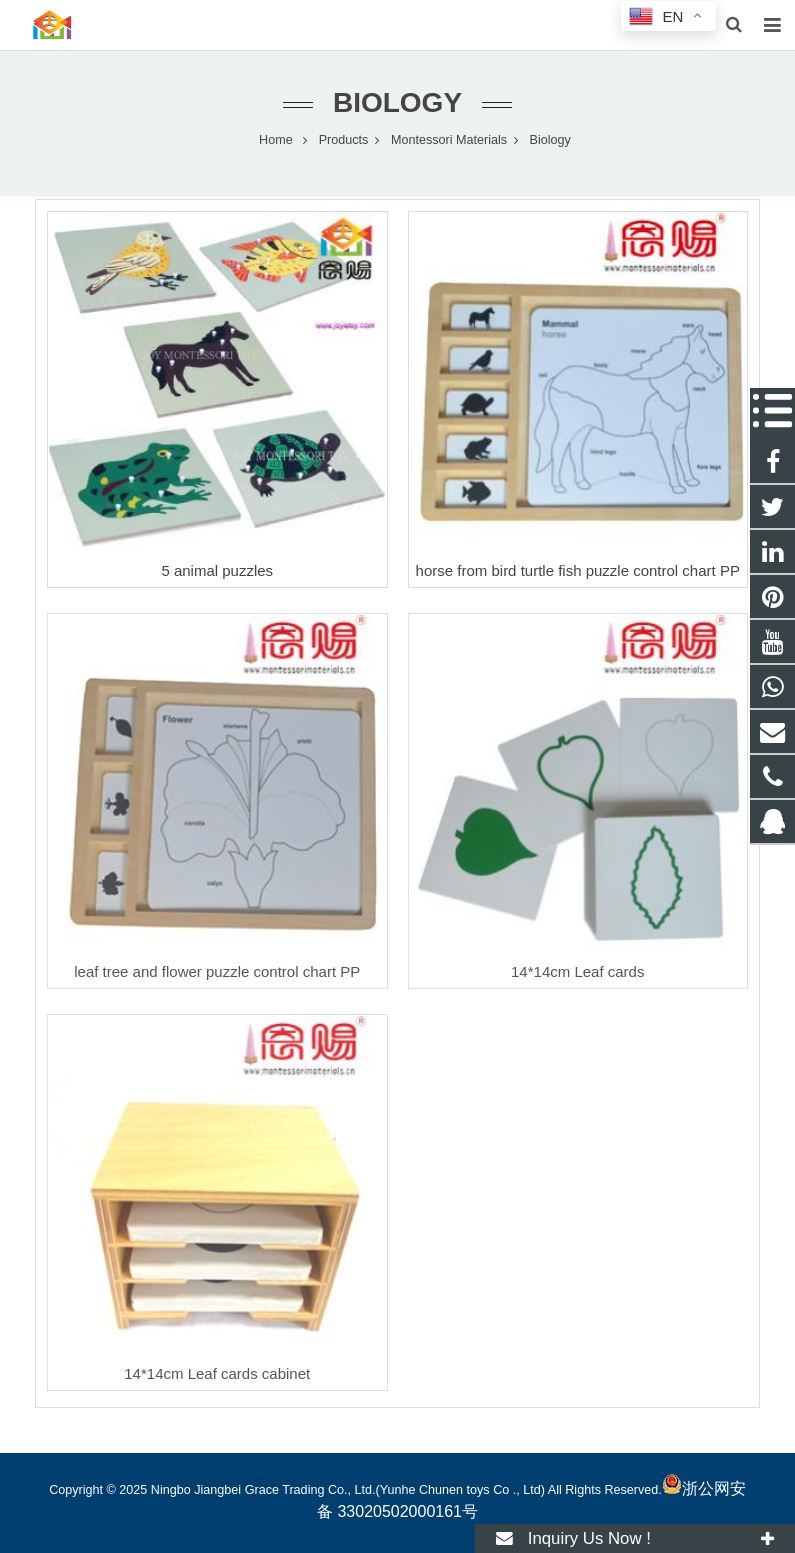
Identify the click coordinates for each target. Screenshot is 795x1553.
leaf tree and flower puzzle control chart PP (217, 971)
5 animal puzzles (217, 570)
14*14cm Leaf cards (577, 971)
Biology (397, 102)
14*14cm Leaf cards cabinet (217, 1373)
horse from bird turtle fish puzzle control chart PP (578, 570)
